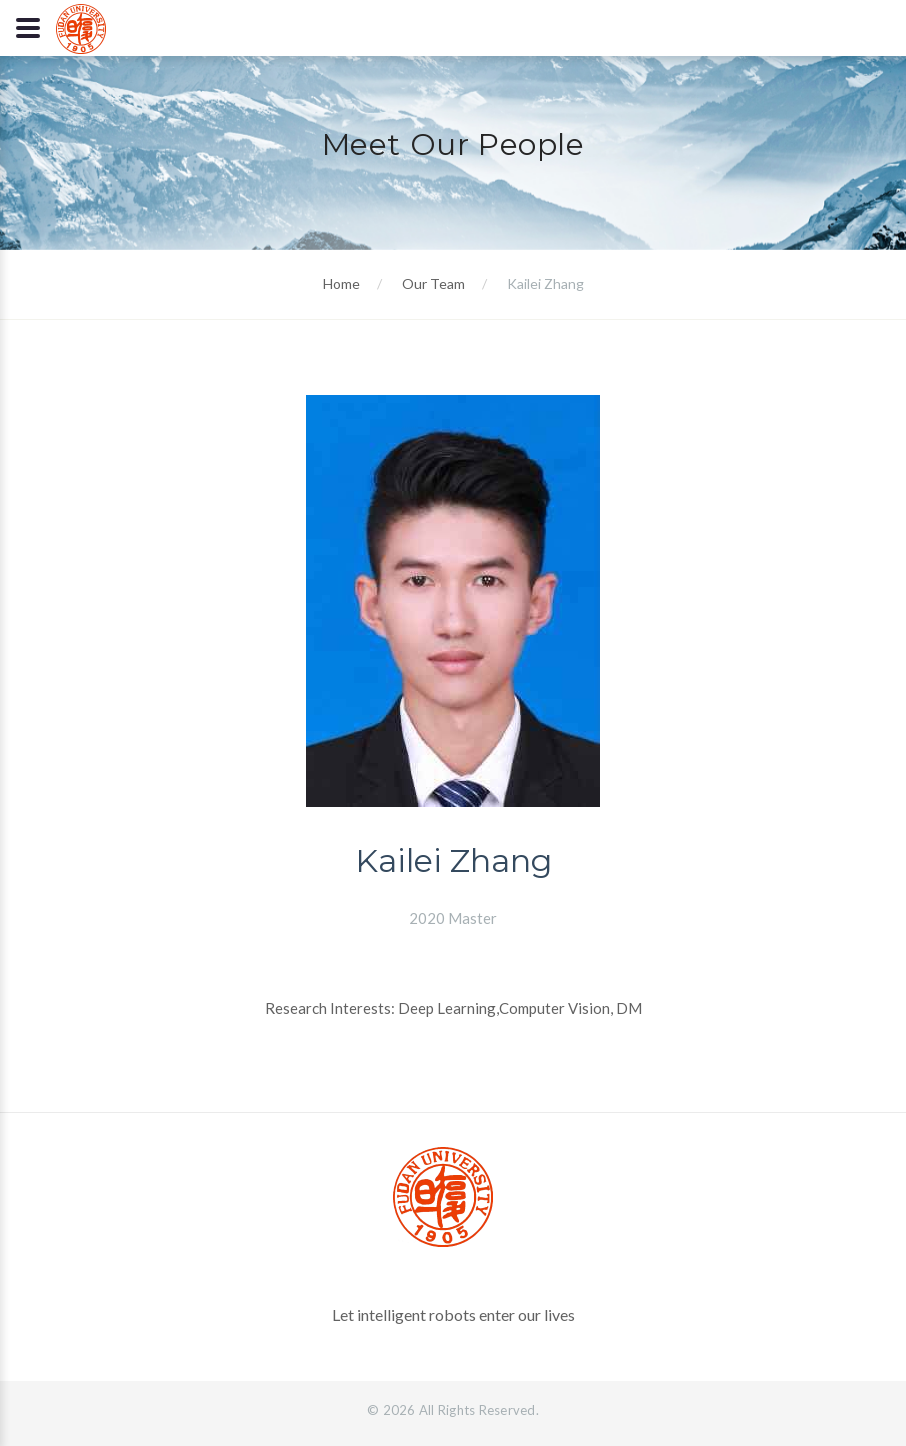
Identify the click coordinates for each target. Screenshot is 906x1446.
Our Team (433, 283)
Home (341, 283)
